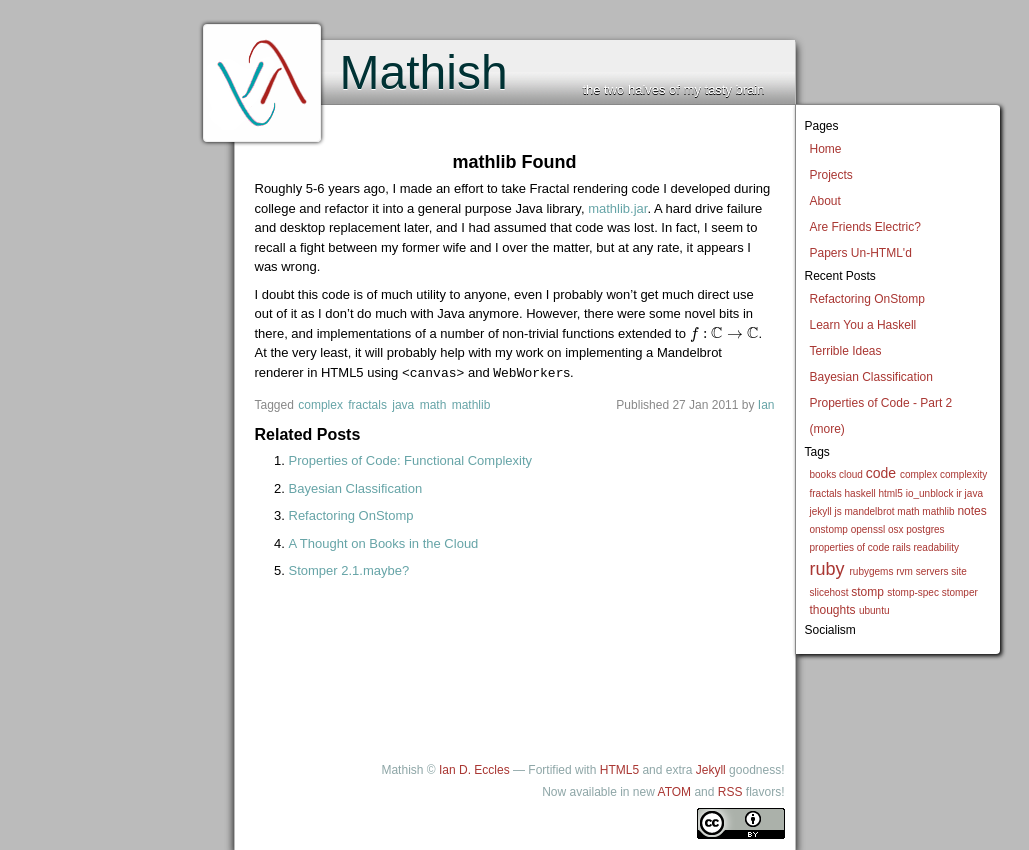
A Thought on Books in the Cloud (384, 542)
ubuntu (874, 610)
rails (901, 547)
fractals (826, 493)
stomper (960, 592)
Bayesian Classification (871, 377)
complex (918, 474)
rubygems (872, 571)
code (881, 473)
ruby (827, 569)
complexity (963, 474)
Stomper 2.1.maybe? (349, 569)
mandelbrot (870, 511)
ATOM (675, 791)
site (959, 571)
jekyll (821, 511)
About (825, 201)
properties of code (850, 547)
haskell (860, 493)
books (823, 474)
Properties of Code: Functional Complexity (411, 459)
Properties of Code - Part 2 (881, 403)
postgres (925, 529)
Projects (831, 175)
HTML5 (619, 769)
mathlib (938, 511)
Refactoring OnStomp (867, 299)
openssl (868, 529)
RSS (730, 791)
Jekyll (711, 769)
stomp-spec (913, 592)
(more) (827, 429)
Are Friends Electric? (865, 227)
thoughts (833, 610)
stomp (867, 592)
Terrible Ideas (846, 351)
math (908, 511)
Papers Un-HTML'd (861, 253)
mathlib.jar (617, 208)
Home (826, 149)
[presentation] (724, 333)
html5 (890, 493)
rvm (904, 571)
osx (896, 529)
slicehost (829, 592)
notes (971, 511)
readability (936, 547)
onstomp (829, 529)
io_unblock (930, 493)
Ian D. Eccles (474, 769)
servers (932, 571)
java (974, 493)
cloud (851, 474)
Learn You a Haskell (863, 325)
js (838, 511)
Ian (766, 404)
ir (959, 493)
